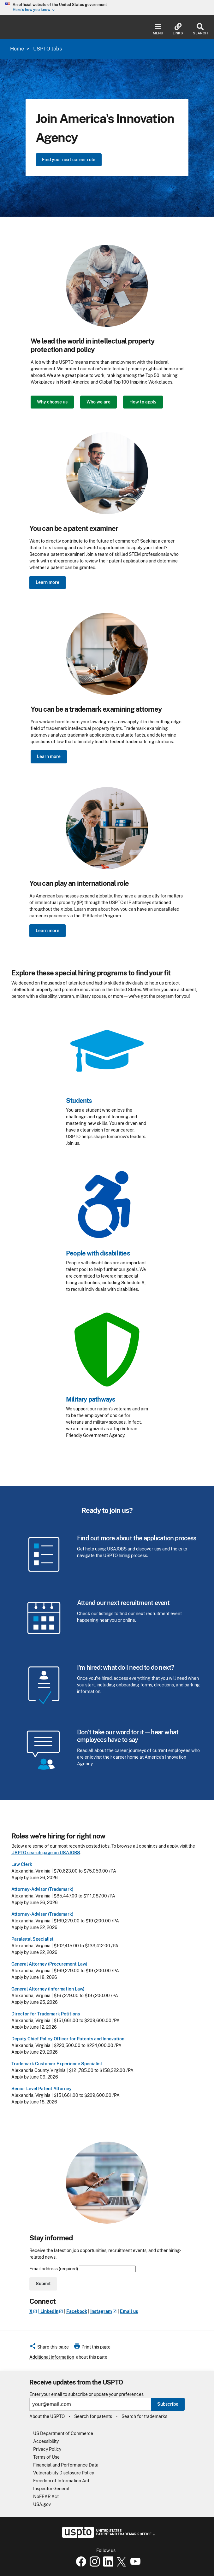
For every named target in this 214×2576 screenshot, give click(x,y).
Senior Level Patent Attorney (41, 2088)
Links (178, 29)
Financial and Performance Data (65, 2464)
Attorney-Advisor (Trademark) (42, 1889)
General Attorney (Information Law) (48, 1988)
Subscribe (167, 2404)
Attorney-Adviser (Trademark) (42, 1914)
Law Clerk (21, 1864)
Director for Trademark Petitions (45, 2013)
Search (200, 29)
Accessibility (46, 2441)
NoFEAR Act (46, 2496)
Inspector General (51, 2488)
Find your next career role (68, 159)
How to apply (143, 401)
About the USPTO (47, 2416)
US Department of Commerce (63, 2433)
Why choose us (52, 401)
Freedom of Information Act (61, 2480)
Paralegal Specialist (32, 1939)
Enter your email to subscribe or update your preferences (86, 2394)
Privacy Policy (47, 2449)
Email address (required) (82, 2269)
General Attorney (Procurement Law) (49, 1964)
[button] (49, 2347)
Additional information (51, 2357)
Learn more (47, 582)
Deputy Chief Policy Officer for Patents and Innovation (67, 2038)
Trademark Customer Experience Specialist (56, 2063)
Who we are (98, 401)
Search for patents (93, 2416)
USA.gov (42, 2504)
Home (17, 49)
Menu (158, 29)
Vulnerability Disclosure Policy (63, 2472)
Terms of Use (46, 2457)
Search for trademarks (144, 2416)
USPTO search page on (45, 1852)
